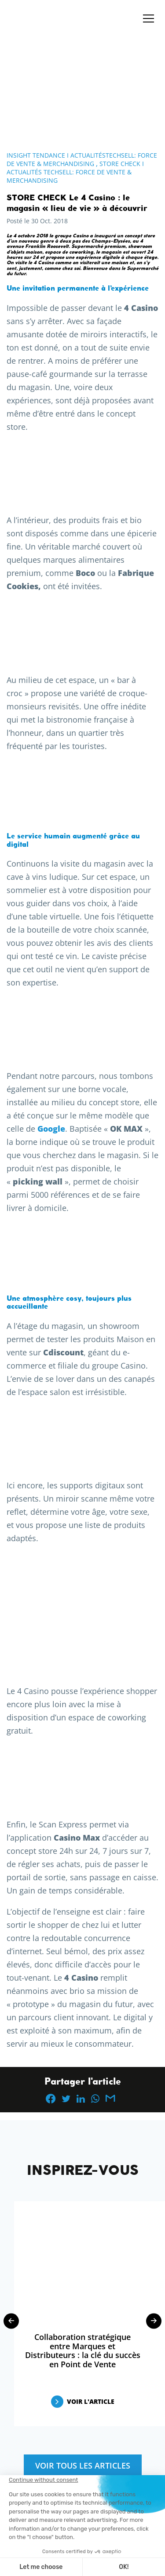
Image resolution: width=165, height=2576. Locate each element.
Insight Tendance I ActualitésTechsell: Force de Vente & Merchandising (82, 159)
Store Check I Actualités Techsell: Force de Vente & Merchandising (75, 172)
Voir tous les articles (82, 2465)
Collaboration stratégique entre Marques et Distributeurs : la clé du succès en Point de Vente (82, 2350)
